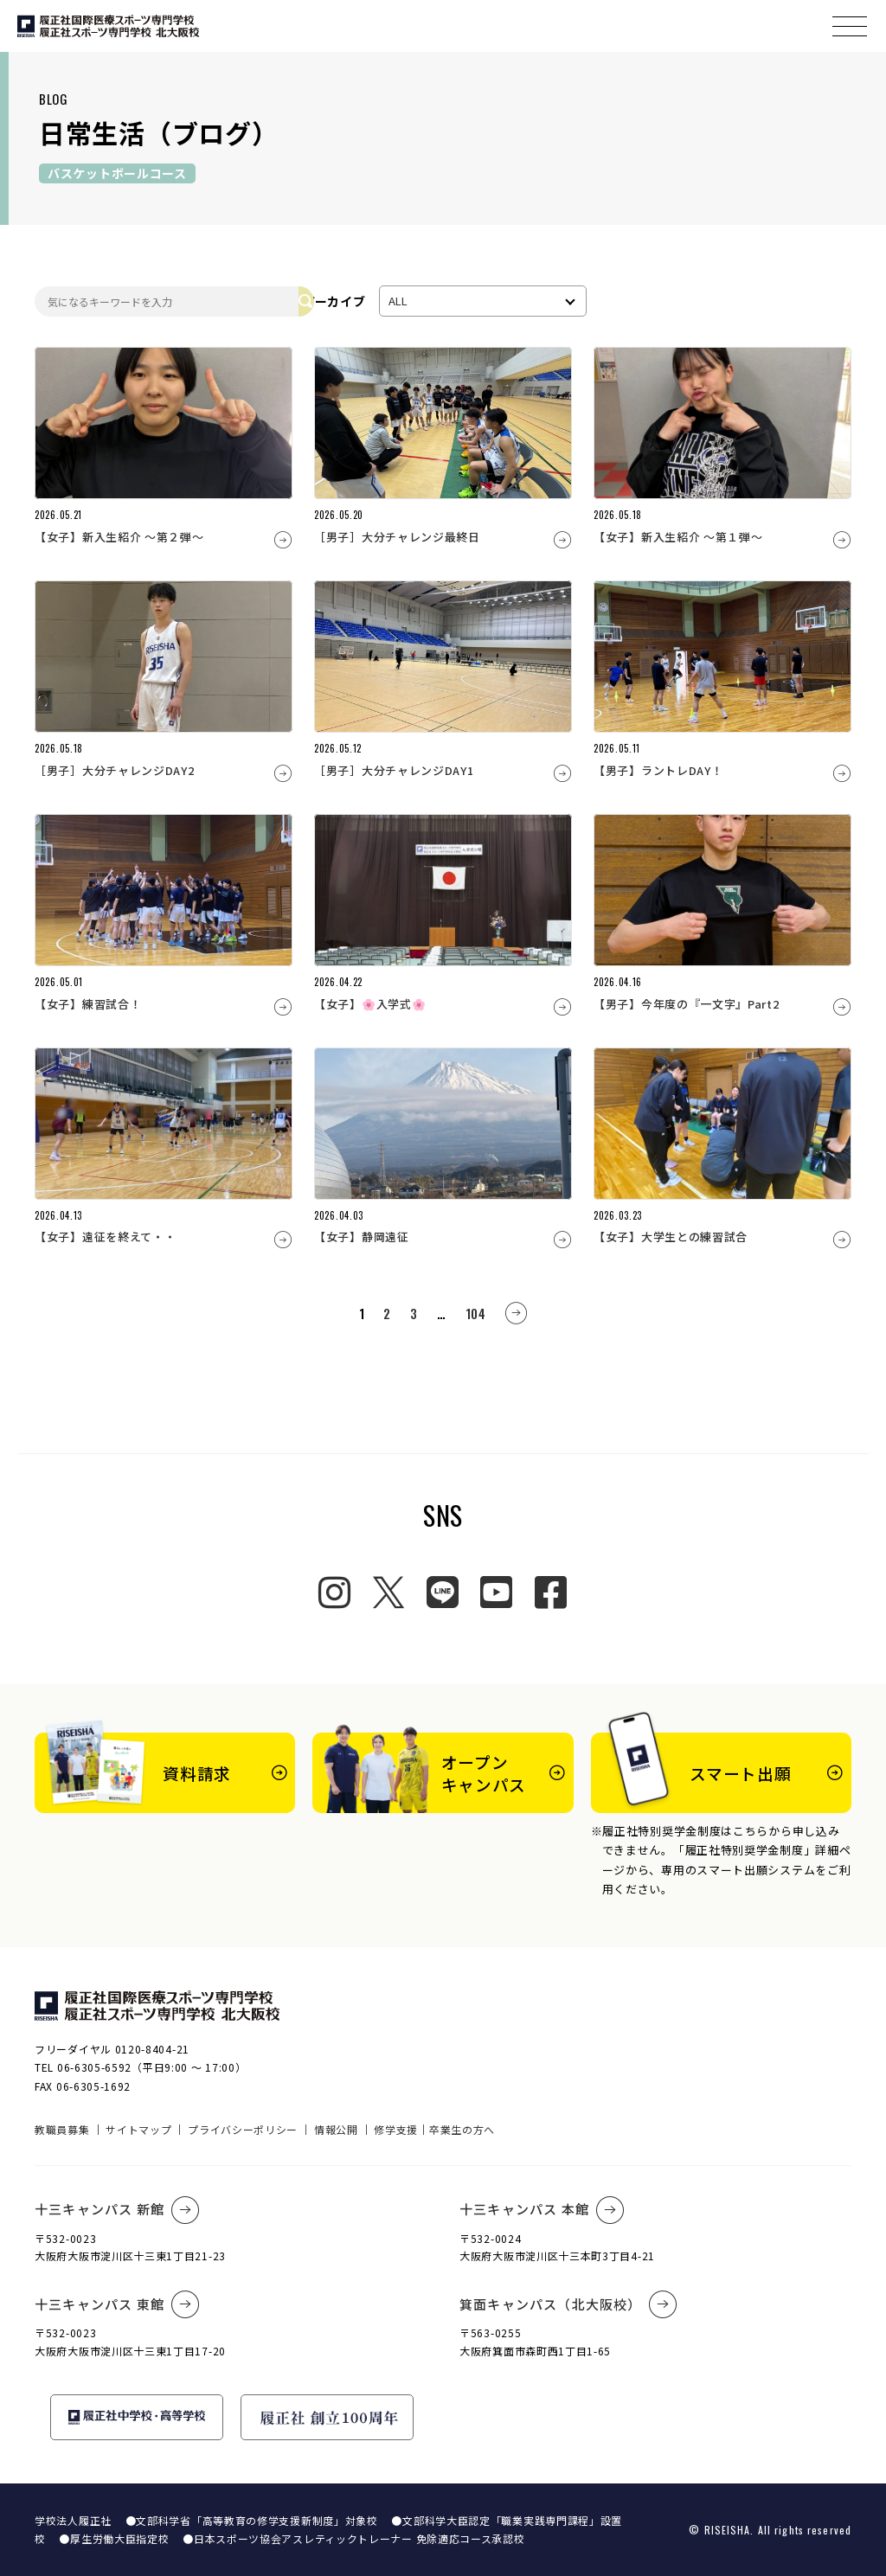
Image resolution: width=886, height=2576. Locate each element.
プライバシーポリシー (243, 2129)
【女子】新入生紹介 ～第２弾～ (119, 537)
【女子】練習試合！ (88, 1004)
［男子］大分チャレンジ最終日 (397, 537)
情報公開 (336, 2129)
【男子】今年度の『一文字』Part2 (687, 1004)
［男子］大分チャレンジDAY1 (394, 770)
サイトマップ (138, 2129)
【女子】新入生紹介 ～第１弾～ (678, 537)
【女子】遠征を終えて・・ (105, 1236)
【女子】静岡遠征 (361, 1236)
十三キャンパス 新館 (117, 2210)
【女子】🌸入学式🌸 (370, 1004)
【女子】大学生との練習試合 (671, 1236)
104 (475, 1313)
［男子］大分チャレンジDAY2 (115, 770)
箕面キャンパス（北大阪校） (568, 2304)
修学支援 (396, 2129)
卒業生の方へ (462, 2129)
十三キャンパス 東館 (117, 2304)
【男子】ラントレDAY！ (658, 770)
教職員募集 (62, 2129)
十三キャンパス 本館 (542, 2210)
